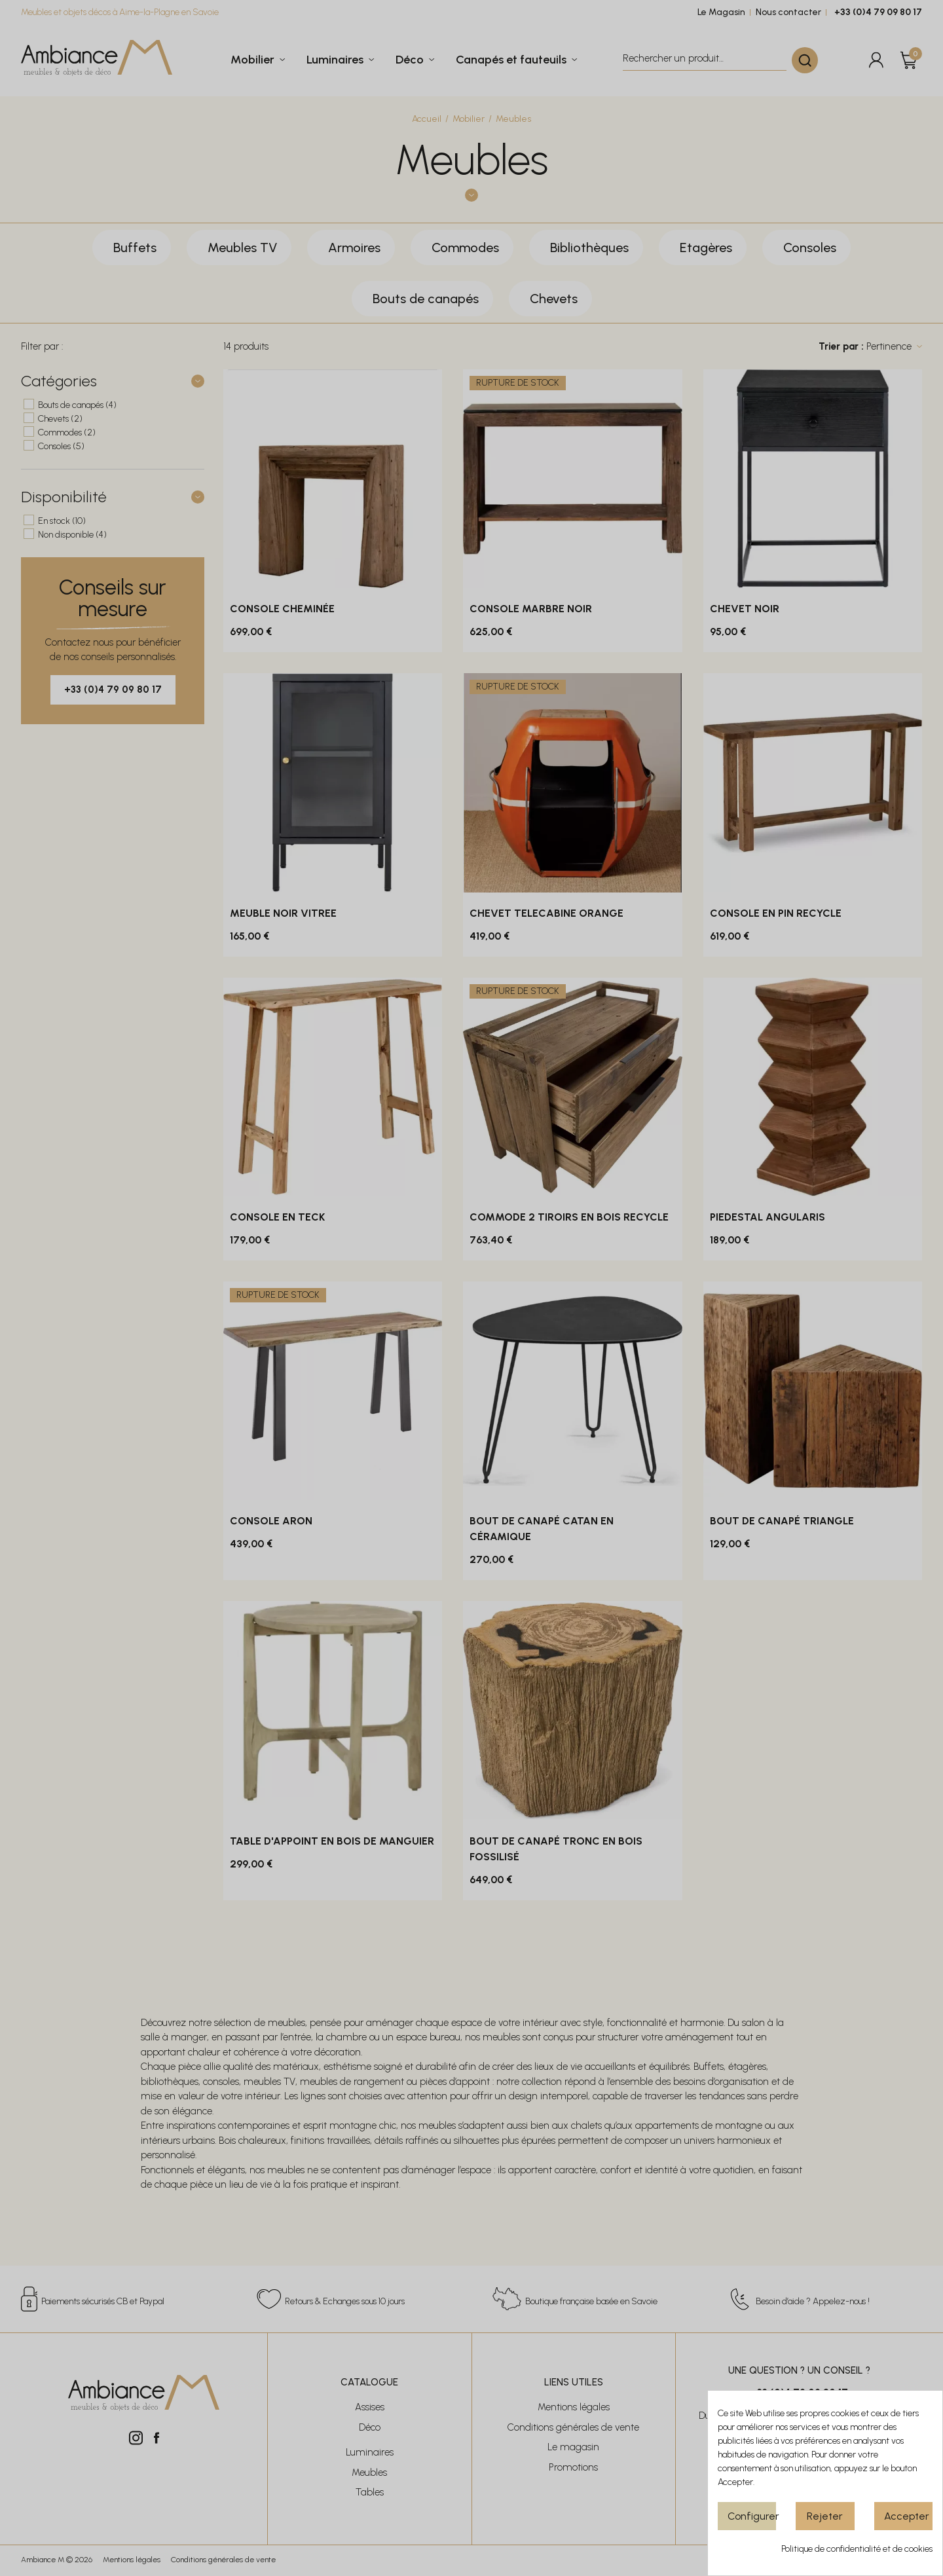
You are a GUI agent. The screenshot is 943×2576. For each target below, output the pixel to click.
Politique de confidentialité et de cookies (857, 2548)
